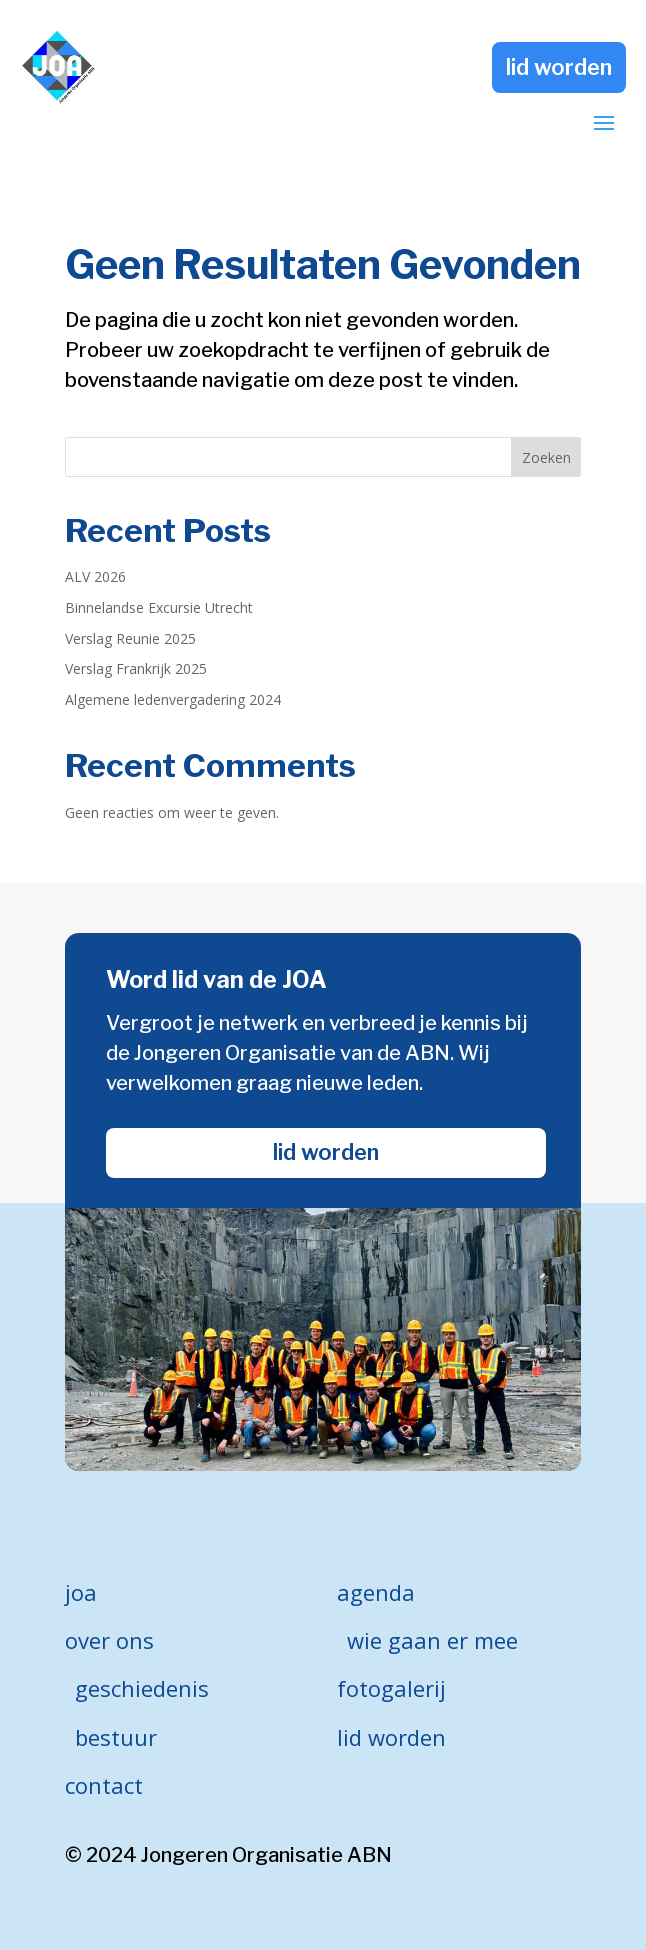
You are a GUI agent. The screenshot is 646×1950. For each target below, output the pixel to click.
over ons (109, 1640)
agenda (376, 1592)
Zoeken (546, 457)
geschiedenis (142, 1688)
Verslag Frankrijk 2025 (136, 668)
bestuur (116, 1737)
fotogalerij (391, 1688)
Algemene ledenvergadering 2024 (173, 699)
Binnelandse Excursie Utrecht (159, 607)
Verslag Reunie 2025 (130, 638)
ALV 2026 (95, 576)
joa (81, 1592)
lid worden (559, 67)
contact (104, 1785)
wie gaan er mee (432, 1640)
